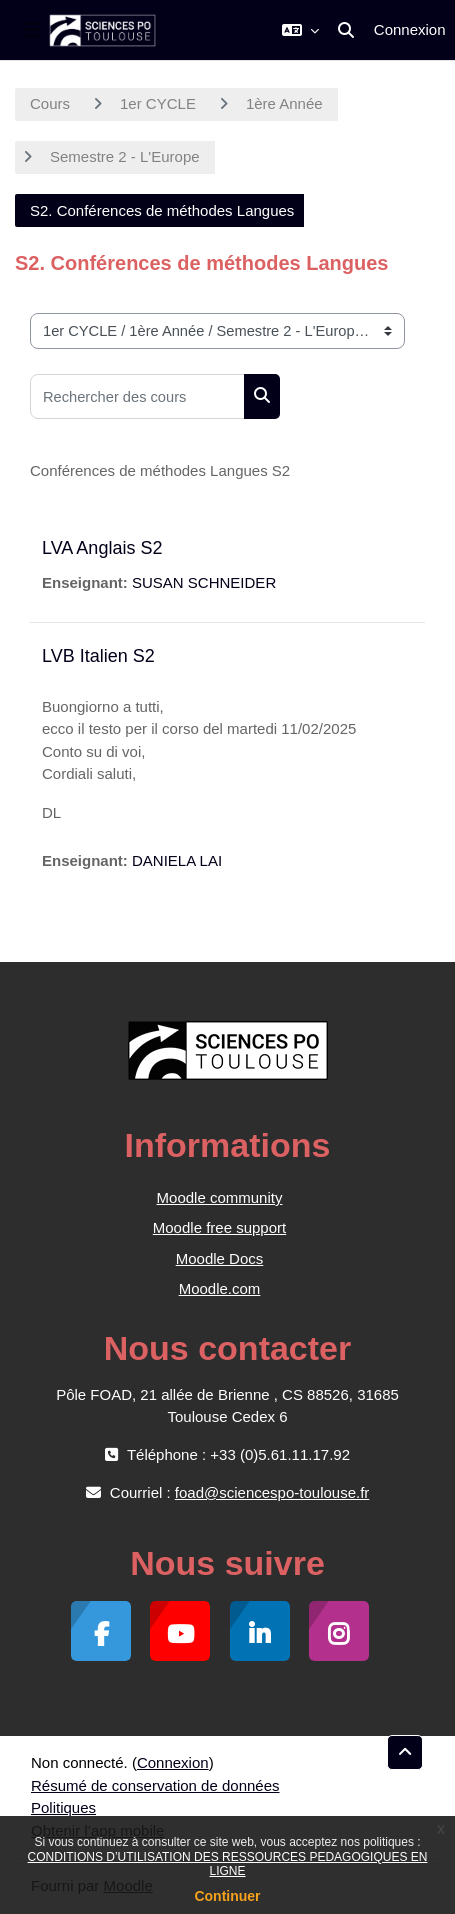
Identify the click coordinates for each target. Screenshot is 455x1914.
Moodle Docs (220, 1258)
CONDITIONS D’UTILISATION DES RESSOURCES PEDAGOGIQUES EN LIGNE (228, 1864)
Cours (50, 103)
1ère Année (284, 103)
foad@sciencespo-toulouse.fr (272, 1492)
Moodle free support (219, 1227)
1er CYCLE (158, 103)
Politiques (63, 1807)
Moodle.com (220, 1288)
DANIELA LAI (177, 860)
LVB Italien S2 (98, 656)
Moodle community (220, 1197)
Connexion (410, 29)
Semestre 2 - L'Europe (125, 156)
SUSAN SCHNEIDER (204, 582)
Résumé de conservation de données (155, 1785)
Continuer (227, 1896)
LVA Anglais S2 (102, 548)
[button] (300, 30)
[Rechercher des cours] (137, 396)
